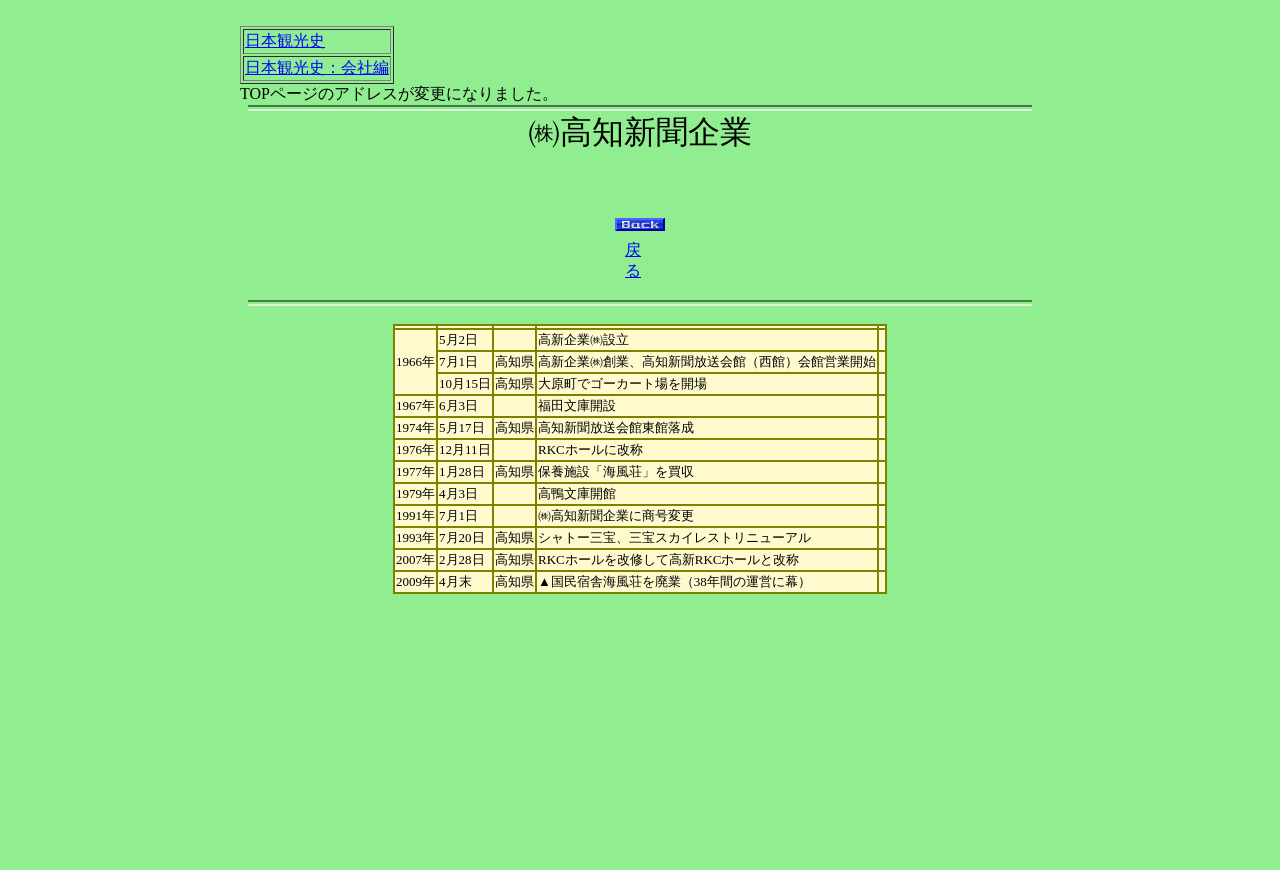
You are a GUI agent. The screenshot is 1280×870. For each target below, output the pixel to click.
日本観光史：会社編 (317, 67)
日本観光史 (285, 40)
